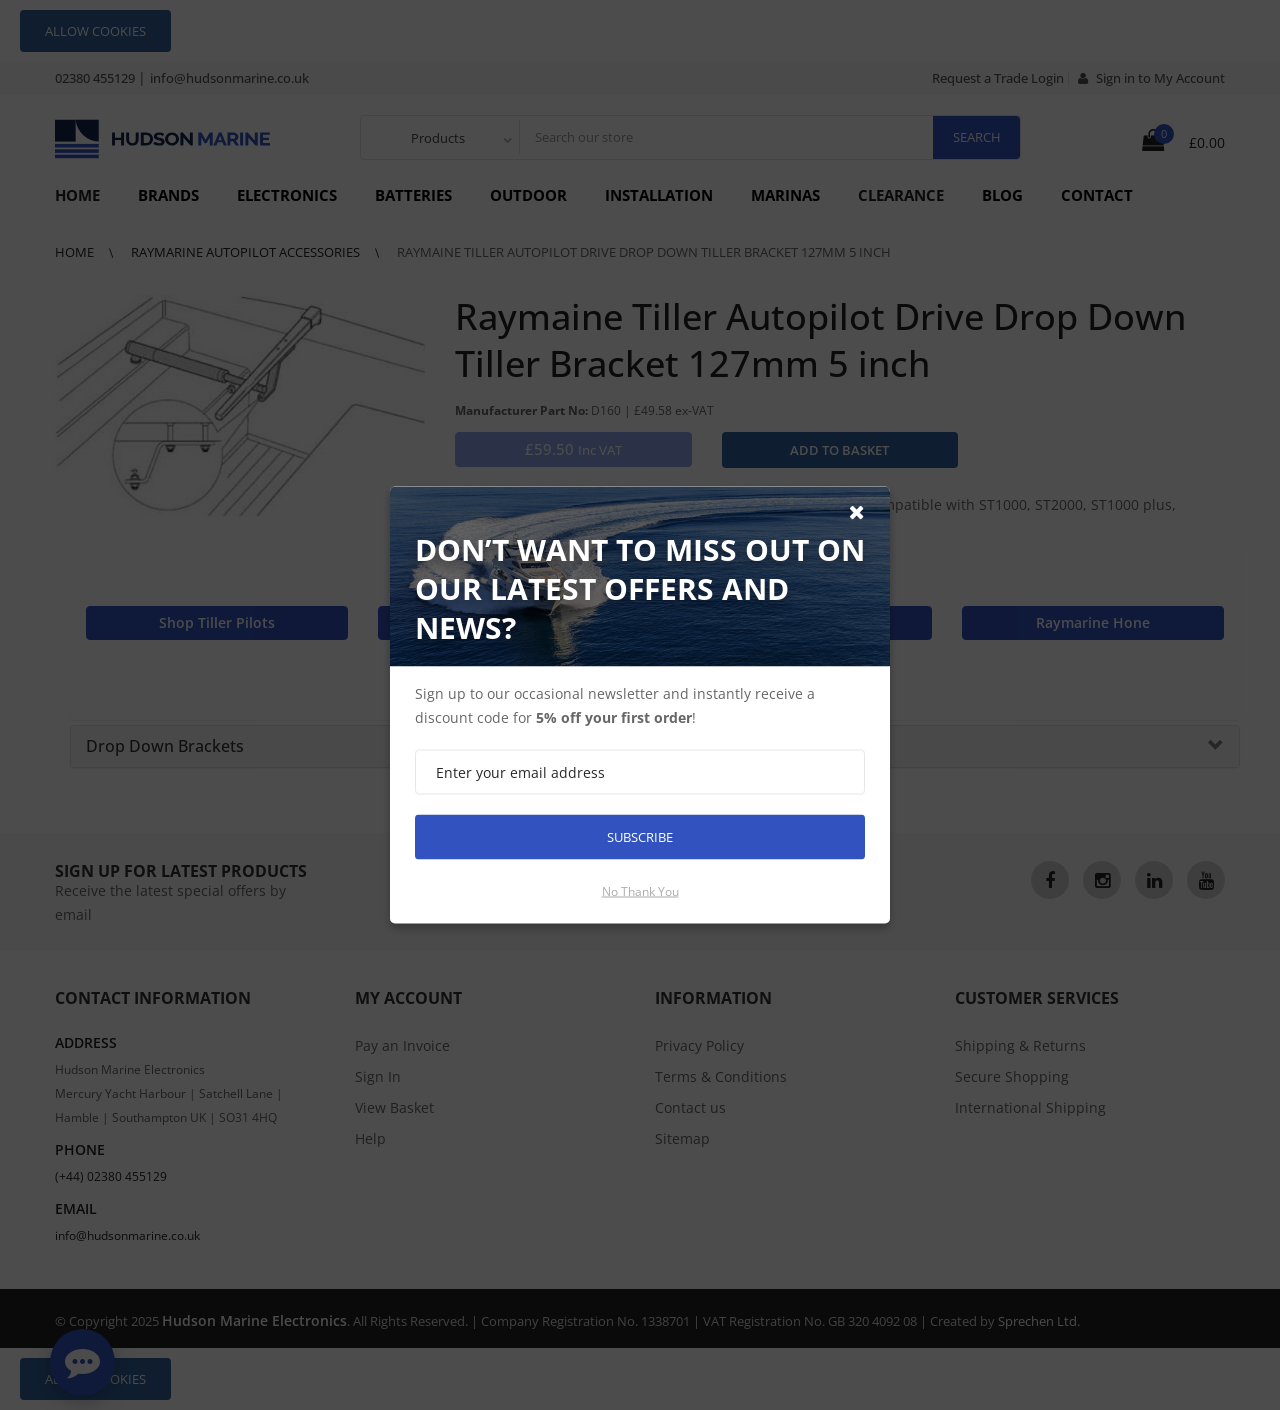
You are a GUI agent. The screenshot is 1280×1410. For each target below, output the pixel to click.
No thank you (640, 891)
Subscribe (640, 837)
